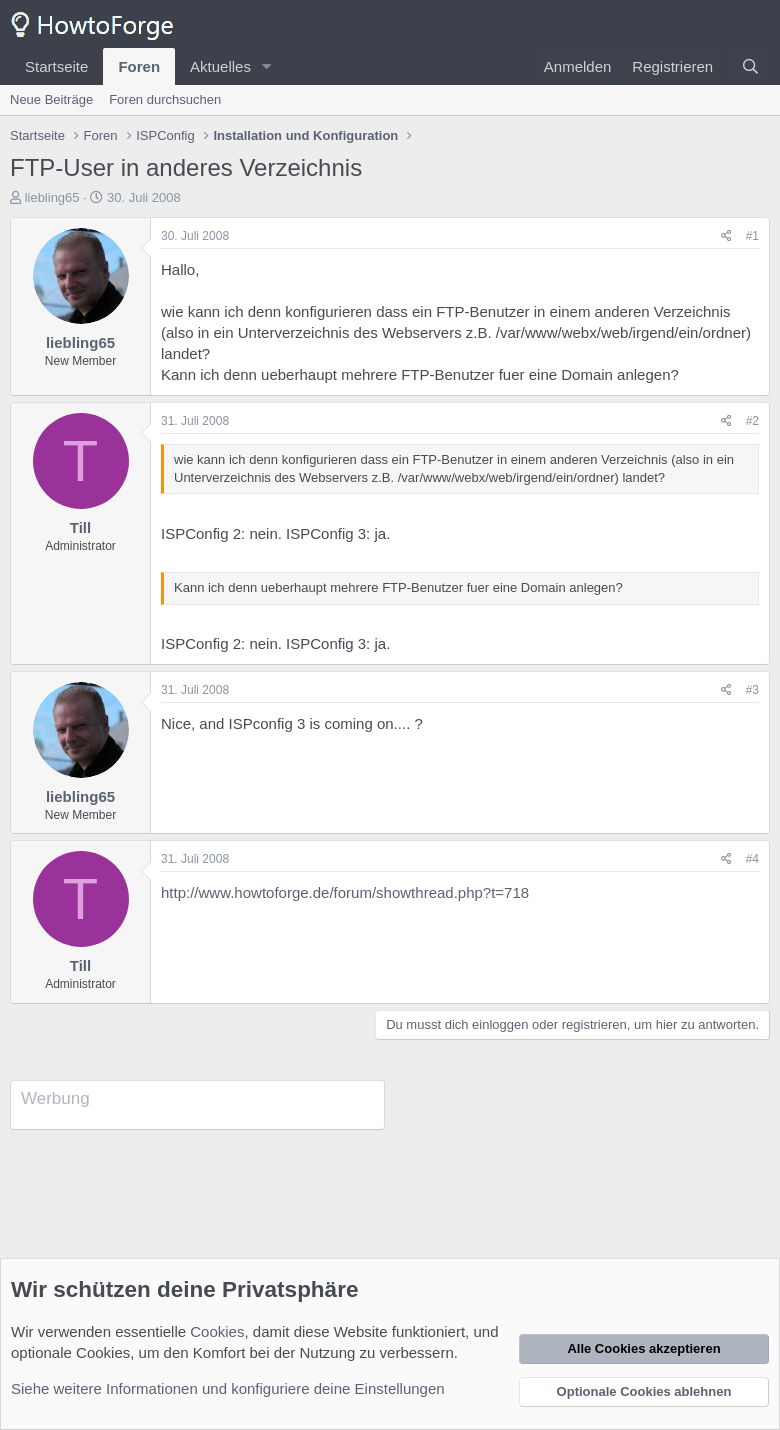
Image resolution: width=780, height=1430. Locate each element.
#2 (752, 421)
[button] (267, 66)
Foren (139, 66)
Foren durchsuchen (165, 99)
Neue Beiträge (51, 99)
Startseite (56, 66)
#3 (752, 690)
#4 (752, 859)
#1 (752, 236)
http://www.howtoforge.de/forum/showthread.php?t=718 (345, 892)
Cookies (217, 1331)
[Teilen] (726, 236)
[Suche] (750, 66)
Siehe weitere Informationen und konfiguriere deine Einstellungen (228, 1388)
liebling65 (52, 197)
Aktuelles (220, 66)
